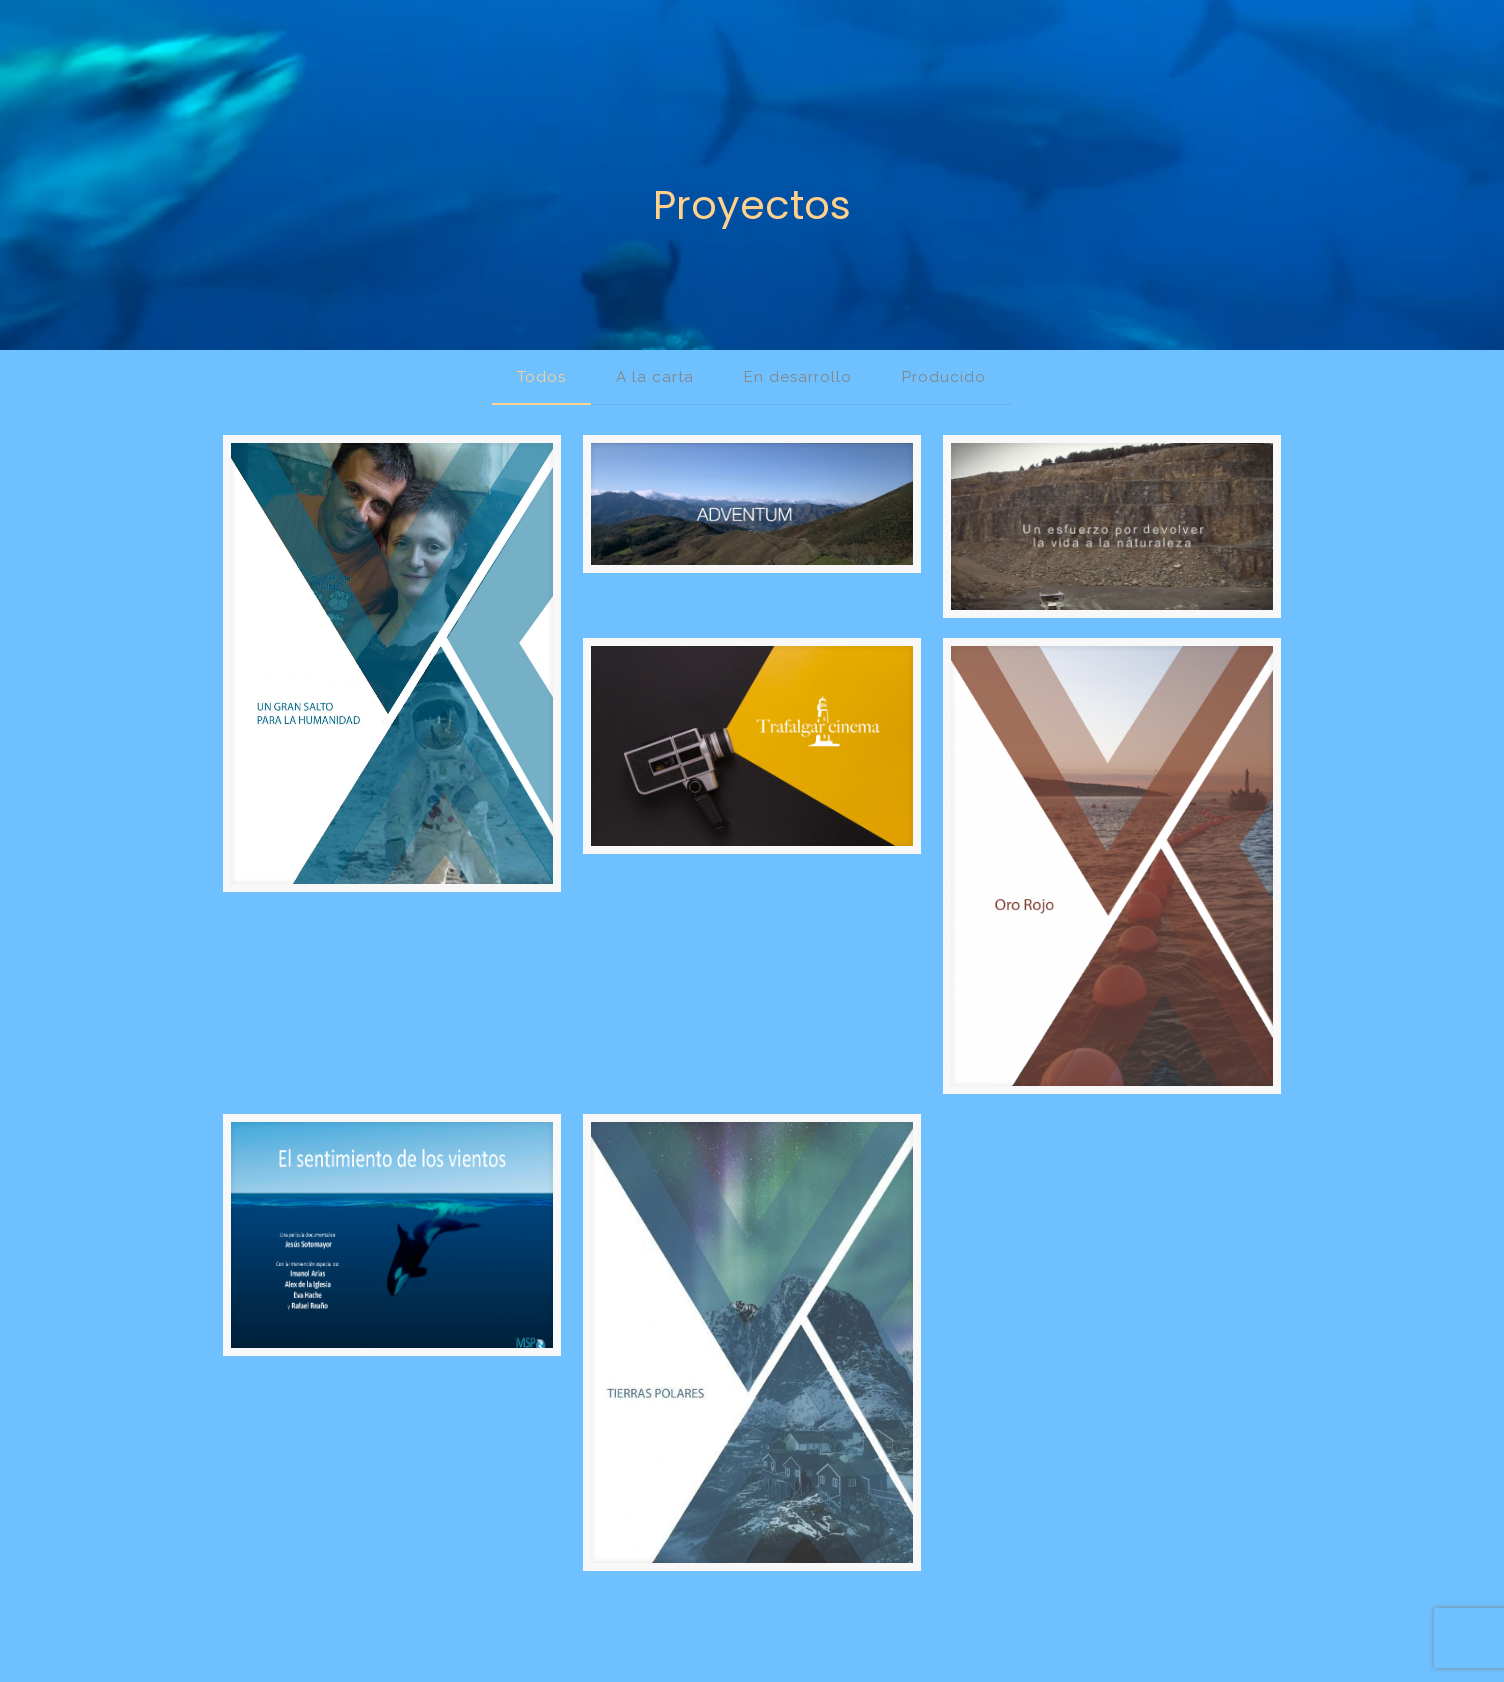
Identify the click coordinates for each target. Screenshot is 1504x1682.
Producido (944, 377)
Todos (541, 377)
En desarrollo (798, 377)
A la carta (655, 377)
